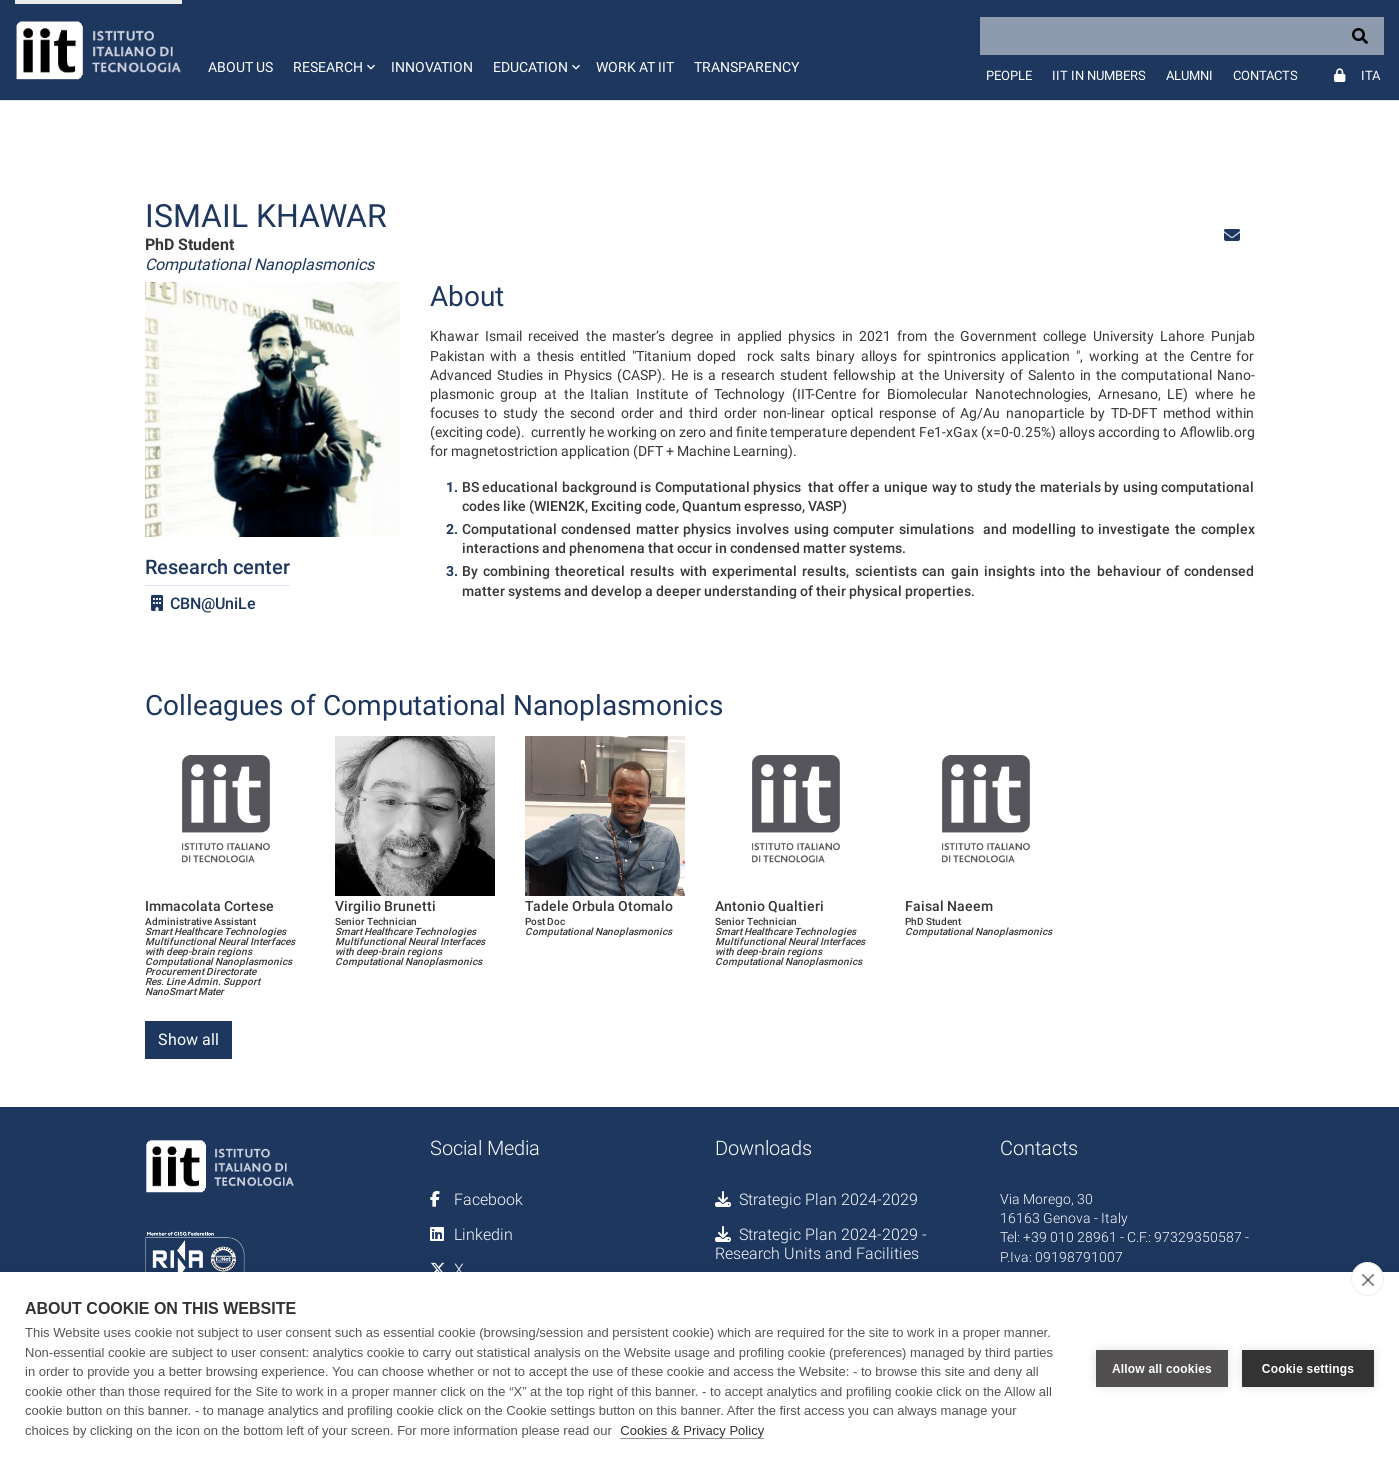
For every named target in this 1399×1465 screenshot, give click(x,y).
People (1009, 75)
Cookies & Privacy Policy (692, 1430)
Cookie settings (1308, 1369)
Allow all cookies (1162, 1369)
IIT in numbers (1099, 75)
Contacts (1265, 75)
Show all (188, 1039)
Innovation (432, 67)
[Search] (1182, 36)
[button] (332, 50)
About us (240, 67)
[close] (1367, 1279)
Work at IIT (635, 67)
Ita (1370, 75)
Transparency (746, 67)
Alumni (1189, 75)
